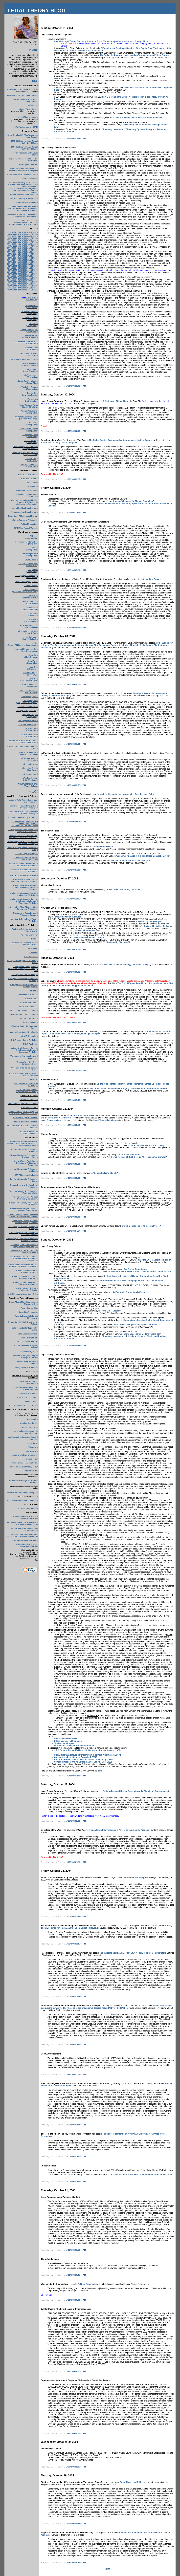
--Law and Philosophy (28, 1397)
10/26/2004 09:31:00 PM (76, 972)
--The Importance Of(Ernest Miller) (29, 630)
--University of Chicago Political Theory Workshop (24, 1255)
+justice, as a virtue (29, 1431)
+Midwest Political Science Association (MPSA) (26, 1549)
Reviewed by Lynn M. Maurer (67, 917)
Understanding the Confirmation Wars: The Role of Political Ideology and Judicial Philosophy (22, 212)
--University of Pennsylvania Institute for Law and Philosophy (23, 884)
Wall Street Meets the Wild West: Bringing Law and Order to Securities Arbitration (128, 1088)
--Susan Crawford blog (28, 728)
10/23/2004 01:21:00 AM (76, 1862)
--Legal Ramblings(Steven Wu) (30, 677)
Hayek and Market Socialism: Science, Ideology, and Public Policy (117, 964)
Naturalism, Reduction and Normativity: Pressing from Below (126, 794)
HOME (107, 2569)
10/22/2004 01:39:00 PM (76, 2074)
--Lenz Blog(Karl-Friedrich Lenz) (29, 683)
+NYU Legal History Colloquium (24, 1014)
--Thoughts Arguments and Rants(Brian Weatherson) (23, 745)
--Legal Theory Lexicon (28, 119)
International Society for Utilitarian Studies (74, 1746)
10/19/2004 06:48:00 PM (76, 2524)
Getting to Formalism (28, 168)
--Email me (33, 106)
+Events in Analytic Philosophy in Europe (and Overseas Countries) (23, 1116)
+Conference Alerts (29, 482)
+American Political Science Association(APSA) (25, 1521)
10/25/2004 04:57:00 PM (76, 1231)
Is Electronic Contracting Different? (123, 889)
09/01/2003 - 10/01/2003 (17, 248)
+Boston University (29, 938)
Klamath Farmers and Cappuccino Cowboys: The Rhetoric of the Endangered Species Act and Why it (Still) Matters (106, 2007)
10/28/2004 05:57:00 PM (76, 785)
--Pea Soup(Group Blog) (32, 427)
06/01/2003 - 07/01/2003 (17, 244)
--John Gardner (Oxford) (27, 1337)
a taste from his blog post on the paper (59, 442)
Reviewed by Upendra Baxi (87, 931)
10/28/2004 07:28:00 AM (76, 870)
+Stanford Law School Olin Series (23, 1036)
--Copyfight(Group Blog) (32, 574)
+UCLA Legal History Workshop (24, 1044)
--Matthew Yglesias (29, 700)
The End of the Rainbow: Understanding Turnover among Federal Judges (134, 55)
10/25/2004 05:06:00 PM (76, 1178)
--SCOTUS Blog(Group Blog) (31, 445)
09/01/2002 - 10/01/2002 (17, 236)
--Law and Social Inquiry (27, 1401)
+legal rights (32, 1446)
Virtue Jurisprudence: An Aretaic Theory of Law (125, 41)
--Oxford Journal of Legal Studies (23, 1409)
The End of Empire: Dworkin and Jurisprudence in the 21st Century (120, 440)
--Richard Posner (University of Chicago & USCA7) (24, 1360)
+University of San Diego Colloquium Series (27, 1066)
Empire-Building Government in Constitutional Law (139, 118)
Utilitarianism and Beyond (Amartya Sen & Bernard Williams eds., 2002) (87, 1755)
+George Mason (31, 960)
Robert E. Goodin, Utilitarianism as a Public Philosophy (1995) (83, 1759)
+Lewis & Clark (31, 1002)
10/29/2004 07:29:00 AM (76, 570)
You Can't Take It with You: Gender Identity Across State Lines (142, 2175)
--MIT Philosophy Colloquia (26, 1178)
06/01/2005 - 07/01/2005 (17, 275)
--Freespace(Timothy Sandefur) (29, 612)
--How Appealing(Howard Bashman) (29, 368)
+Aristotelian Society (29, 1103)
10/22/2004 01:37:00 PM (76, 2125)
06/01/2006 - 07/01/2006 (17, 291)
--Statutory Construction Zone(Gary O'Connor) (25, 457)
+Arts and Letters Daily (28, 478)
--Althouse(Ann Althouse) (31, 540)
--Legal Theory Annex (28, 110)
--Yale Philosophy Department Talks (22, 1298)
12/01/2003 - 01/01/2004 (17, 252)
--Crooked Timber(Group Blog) (30, 322)
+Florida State (31, 952)
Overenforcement (62, 78)
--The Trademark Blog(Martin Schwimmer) (28, 757)
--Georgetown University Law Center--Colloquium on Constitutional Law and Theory (24, 827)
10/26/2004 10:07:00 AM (76, 1070)
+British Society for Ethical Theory (23, 1107)
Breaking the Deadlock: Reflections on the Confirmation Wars (22, 219)
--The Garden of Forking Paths (24, 363)
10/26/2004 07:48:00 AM (76, 1100)
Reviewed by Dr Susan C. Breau (89, 938)
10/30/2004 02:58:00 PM (76, 431)
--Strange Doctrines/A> (28, 724)
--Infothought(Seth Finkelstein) (30, 642)
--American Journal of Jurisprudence (28, 1386)
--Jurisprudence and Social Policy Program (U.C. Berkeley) (23, 834)
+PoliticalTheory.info (29, 527)
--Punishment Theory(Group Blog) (28, 433)
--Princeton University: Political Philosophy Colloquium (24, 1201)
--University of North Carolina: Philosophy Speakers (25, 1281)
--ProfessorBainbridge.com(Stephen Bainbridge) (26, 421)
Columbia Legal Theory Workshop (70, 41)
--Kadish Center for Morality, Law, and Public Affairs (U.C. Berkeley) (23, 840)
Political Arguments (87, 2284)
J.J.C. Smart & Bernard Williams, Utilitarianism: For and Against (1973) (87, 1750)
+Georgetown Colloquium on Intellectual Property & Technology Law (23, 972)
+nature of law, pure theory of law (23, 1470)
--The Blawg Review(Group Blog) (29, 558)
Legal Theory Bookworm (59, 1118)
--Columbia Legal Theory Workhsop (22, 821)
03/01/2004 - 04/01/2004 (17, 256)
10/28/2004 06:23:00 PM (76, 684)
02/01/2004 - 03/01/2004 (28, 254)
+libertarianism (31, 1454)
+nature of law (31, 1462)
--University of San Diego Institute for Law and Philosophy (23, 912)
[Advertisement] (107, 19)
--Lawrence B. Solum (16, 90)
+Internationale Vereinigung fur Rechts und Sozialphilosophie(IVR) (22, 1539)
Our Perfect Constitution (128, 1155)
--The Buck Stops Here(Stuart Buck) (28, 568)
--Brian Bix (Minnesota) (28, 1315)
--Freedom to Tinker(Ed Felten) (29, 358)
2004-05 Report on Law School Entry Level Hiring (24, 151)
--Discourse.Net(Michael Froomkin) (29, 340)
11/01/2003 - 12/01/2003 (28, 250)
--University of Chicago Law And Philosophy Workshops (24, 898)
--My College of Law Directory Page (22, 96)
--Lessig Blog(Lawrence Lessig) (30, 397)
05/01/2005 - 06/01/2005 (28, 273)
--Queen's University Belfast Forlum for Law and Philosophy (22, 868)
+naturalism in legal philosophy (24, 1458)
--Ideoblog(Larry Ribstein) (31, 624)
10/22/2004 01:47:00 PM (76, 1917)
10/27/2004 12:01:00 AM (76, 949)
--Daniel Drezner (31, 589)
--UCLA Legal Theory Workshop (24, 879)
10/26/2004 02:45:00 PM (76, 1022)
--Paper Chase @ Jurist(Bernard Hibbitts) (28, 409)
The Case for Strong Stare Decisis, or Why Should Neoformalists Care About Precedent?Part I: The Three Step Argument (23, 189)
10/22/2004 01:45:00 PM (76, 1944)
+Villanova (33, 1083)
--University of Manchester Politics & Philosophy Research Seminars (23, 1269)
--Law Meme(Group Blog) (32, 665)
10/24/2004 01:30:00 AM (76, 1776)
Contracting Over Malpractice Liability (146, 1145)
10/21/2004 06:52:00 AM (76, 2250)
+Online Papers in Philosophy (25, 523)
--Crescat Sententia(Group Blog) (29, 316)
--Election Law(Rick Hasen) (31, 352)
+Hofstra (34, 994)
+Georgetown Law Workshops (24, 978)
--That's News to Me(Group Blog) (29, 739)
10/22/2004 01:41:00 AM (76, 2182)
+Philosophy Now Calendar (26, 1125)
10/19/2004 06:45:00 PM (76, 2562)
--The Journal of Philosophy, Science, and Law (25, 1392)
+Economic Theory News (27, 494)
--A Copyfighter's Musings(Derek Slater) (26, 580)
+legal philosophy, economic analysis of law (25, 1436)
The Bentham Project (64, 1743)
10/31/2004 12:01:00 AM (76, 386)
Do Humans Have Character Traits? (22, 178)
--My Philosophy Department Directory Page (25, 101)
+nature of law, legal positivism (24, 1466)
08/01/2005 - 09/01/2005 (28, 277)
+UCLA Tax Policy (30, 1047)
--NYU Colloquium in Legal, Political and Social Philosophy (22, 846)
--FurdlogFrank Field (33, 618)
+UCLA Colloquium (29, 1040)
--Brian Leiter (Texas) (29, 1341)
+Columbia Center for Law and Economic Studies (24, 947)
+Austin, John (31, 1423)
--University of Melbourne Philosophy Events (27, 1275)
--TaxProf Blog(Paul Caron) (31, 463)
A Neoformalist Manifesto (27, 206)
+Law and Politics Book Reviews (23, 512)
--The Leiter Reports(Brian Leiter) (29, 391)
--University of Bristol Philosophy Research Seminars (23, 1237)
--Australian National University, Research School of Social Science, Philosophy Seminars (22, 1147)
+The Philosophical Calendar (25, 1121)
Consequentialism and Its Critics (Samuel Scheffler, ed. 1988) (83, 1762)
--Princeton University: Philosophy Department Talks (23, 1195)
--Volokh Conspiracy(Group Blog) (29, 469)
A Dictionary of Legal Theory (116, 401)
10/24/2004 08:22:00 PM (76, 1346)
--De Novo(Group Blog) (32, 328)
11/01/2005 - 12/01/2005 (28, 281)
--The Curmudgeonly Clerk (26, 585)
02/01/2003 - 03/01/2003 (28, 238)
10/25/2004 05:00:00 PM (76, 1217)
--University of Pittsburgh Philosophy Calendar (27, 1293)
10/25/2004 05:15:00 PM (76, 1125)
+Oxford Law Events (29, 1022)
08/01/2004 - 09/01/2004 (28, 261)
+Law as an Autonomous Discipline (22, 1496)
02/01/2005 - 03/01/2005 (28, 269)
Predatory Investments (113, 129)
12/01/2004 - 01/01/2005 (17, 267)
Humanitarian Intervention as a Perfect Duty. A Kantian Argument (119, 1830)
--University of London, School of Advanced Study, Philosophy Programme (23, 1262)
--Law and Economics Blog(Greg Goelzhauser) (26, 653)
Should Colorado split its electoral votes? (141, 1226)
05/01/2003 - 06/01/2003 (28, 242)
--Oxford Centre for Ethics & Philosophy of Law (25, 862)
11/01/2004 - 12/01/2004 (28, 265)
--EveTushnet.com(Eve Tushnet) (30, 606)
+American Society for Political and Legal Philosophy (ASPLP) (22, 1527)
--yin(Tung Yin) (33, 794)
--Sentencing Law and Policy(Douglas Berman (25, 451)
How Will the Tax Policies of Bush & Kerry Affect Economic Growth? (134, 1157)
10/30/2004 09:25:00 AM (76, 479)
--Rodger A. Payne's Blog (27, 714)
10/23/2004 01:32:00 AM (76, 1821)
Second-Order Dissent (102, 847)
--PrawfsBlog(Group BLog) (30, 302)
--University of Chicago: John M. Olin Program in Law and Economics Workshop (24, 905)
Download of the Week (83, 1115)
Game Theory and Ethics (131, 2482)
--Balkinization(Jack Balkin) (31, 310)
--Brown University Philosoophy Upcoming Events (24, 1160)
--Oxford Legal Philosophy (26, 857)
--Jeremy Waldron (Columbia (25, 1371)
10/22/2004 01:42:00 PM (76, 1997)
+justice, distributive (29, 1427)
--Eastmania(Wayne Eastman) (30, 600)
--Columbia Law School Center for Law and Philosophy (23, 816)
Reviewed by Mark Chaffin (118, 942)
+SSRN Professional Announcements (29, 1136)
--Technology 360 (30, 768)
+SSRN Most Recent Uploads (25, 531)
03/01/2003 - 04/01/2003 (17, 240)
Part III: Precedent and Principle (24, 198)
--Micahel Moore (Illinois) (27, 1345)
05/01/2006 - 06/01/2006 (28, 289)
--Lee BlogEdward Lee (32, 671)
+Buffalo (34, 942)
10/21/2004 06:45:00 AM (76, 2275)
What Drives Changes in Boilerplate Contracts (128, 860)
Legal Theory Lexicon (51, 1120)
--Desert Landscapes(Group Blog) (29, 334)
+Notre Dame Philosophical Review (22, 520)
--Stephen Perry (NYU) (28, 1355)
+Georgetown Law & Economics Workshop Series (24, 989)
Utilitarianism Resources (65, 1739)
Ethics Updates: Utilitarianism (68, 1741)
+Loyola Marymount (29, 1006)
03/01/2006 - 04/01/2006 (17, 287)
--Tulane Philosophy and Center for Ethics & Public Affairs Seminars (22, 1219)
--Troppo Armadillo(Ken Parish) (29, 763)
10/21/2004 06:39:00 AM (76, 2300)
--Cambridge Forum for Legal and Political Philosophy (23, 810)
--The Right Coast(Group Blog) (30, 439)
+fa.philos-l (33, 490)
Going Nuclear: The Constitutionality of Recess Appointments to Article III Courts (23, 226)
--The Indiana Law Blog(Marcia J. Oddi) (28, 636)
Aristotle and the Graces (148, 579)
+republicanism (31, 1474)
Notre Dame (35, 1332)
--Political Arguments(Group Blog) (28, 415)
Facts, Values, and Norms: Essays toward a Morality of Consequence (135, 1791)
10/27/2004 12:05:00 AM (76, 899)
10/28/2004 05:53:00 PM (76, 822)
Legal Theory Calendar (104, 1120)
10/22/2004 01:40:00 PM (76, 2045)
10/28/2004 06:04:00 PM (76, 744)
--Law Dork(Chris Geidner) (31, 659)
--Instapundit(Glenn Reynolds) (30, 374)
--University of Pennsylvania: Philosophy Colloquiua (25, 1287)
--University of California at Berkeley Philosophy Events (22, 1243)
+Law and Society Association (25, 1544)
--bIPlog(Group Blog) (32, 552)
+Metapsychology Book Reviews (23, 516)
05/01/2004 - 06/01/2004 (28, 258)
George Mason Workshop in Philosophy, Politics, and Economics (25, 1167)
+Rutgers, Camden (30, 1026)
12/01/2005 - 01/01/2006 (17, 283)
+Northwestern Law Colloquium (24, 1018)
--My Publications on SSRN (26, 130)
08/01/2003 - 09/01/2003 (28, 246)
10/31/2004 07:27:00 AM (76, 139)
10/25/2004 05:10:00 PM (76, 1164)
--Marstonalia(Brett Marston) (31, 403)
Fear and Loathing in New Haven (23, 202)
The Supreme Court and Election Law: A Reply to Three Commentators (132, 1953)
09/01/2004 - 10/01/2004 (17, 263)
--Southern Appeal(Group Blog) (30, 719)
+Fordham (33, 956)
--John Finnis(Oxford (20, 1331)
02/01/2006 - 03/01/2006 (28, 285)
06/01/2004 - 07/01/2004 (17, 260)
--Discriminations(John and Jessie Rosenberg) (25, 594)
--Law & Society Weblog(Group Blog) (27, 386)
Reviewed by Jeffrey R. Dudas (158, 926)
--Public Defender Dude (28, 710)
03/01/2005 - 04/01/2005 (17, 271)
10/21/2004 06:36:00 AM (76, 2433)
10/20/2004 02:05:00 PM (76, 2467)
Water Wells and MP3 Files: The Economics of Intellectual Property (23, 173)
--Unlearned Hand (30, 778)
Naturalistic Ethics (30, 182)
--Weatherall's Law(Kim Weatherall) (30, 783)
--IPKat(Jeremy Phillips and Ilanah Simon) (22, 648)
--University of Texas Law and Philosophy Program (25, 917)
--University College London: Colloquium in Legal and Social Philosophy (24, 891)
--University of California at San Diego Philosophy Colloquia (24, 1249)
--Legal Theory (31, 1405)
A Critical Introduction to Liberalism (22, 1504)
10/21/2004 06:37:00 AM (76, 2371)
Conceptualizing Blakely (105, 1173)
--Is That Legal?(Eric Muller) (31, 380)
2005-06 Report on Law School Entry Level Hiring (24, 145)
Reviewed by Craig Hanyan (148, 921)
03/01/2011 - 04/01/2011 (28, 293)
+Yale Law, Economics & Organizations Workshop (27, 1094)
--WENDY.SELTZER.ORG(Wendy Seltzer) (27, 788)
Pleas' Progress (140, 1877)
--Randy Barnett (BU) (29, 1311)
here (100, 1771)
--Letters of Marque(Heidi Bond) (29, 689)
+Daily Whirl (32, 486)
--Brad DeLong (31, 563)
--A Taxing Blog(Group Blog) (31, 733)
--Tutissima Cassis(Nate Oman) (30, 773)
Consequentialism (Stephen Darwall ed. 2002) (75, 1757)
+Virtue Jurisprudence (28, 1512)
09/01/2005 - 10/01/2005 (17, 279)
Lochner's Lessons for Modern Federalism (133, 501)
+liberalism (33, 1450)
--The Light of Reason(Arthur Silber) (28, 695)
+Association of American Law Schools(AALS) (24, 1533)
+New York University (28, 1010)
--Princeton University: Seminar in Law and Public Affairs (23, 1213)
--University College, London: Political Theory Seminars (25, 1225)
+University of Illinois (28, 998)
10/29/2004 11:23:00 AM (76, 513)
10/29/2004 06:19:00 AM (76, 628)
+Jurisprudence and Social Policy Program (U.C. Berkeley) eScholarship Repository (23, 506)
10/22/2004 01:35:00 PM (76, 2157)
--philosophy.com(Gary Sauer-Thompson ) (27, 705)
